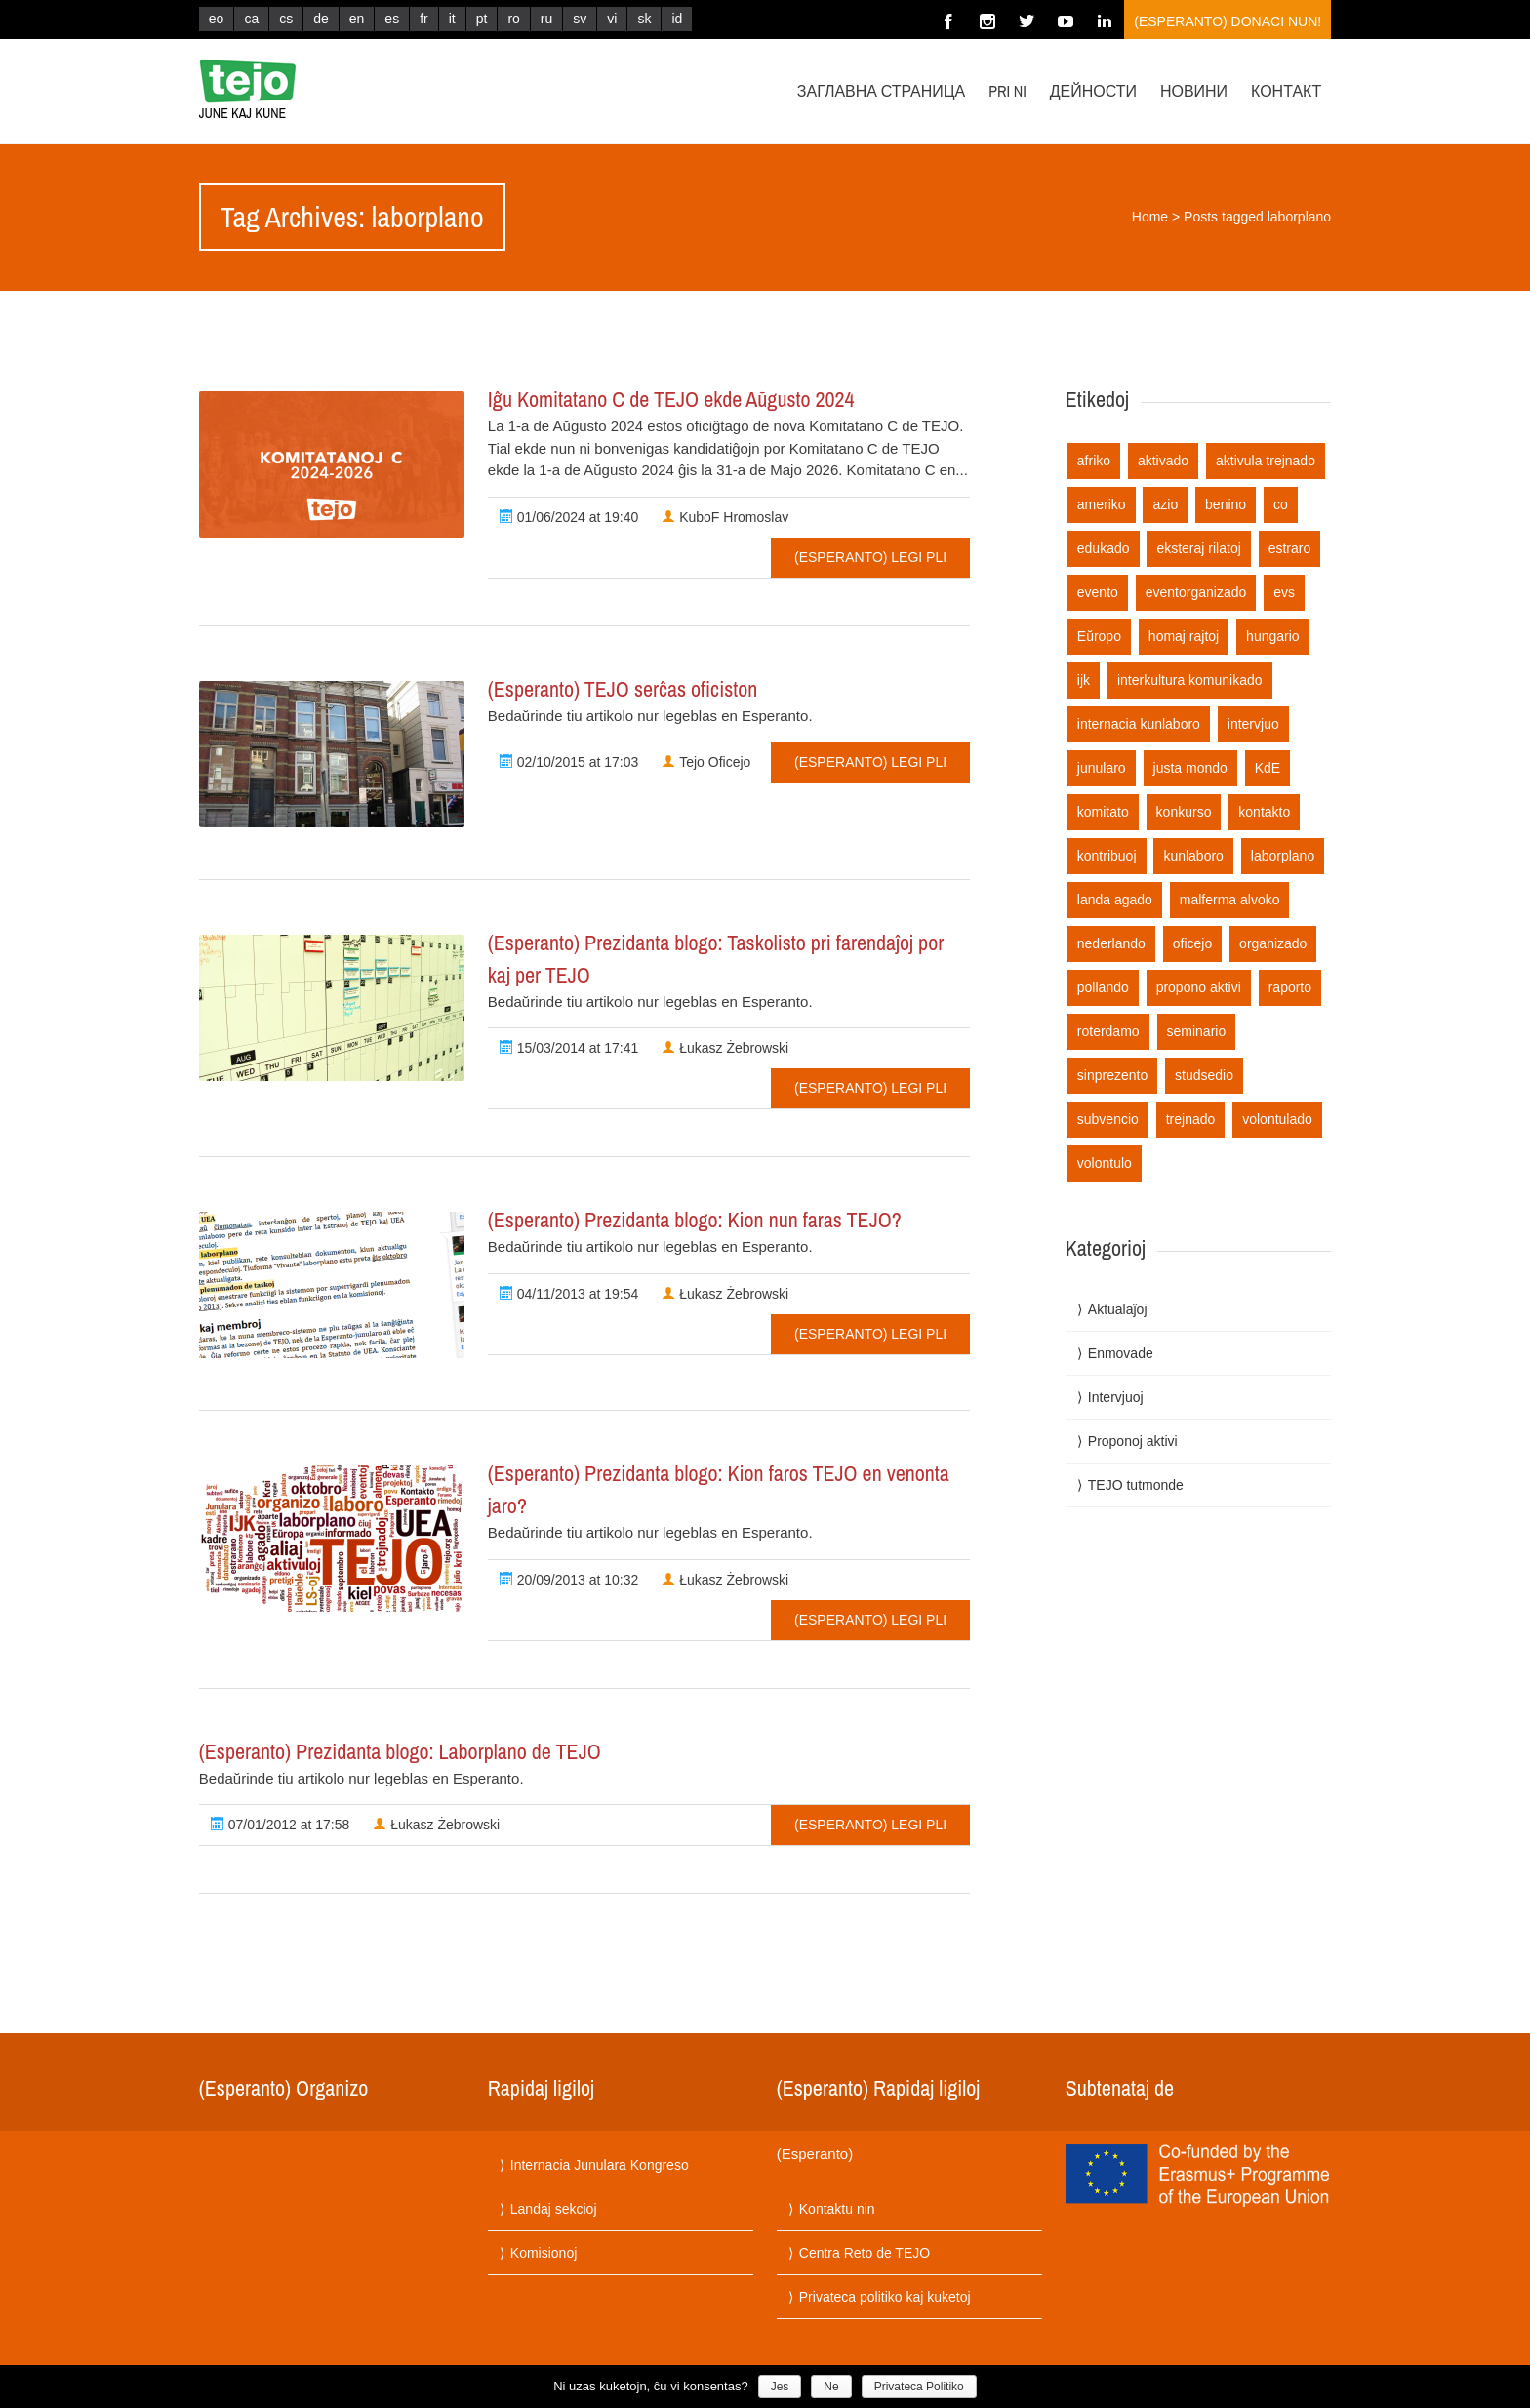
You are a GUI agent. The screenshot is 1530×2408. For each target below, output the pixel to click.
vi (612, 18)
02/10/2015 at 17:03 (569, 762)
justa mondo (1190, 768)
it (452, 18)
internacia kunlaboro (1138, 724)
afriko (1093, 460)
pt (482, 18)
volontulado (1277, 1119)
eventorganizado (1196, 592)
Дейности (1093, 90)
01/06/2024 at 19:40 (569, 517)
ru (546, 18)
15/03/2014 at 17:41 (569, 1048)
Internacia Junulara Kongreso (599, 2165)
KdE (1267, 768)
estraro (1289, 548)
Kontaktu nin (837, 2209)
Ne (831, 2386)
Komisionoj (543, 2253)
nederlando (1111, 943)
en (357, 18)
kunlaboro (1193, 855)
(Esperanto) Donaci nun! (1227, 21)
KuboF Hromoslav (725, 517)
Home (1150, 216)
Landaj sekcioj (553, 2209)
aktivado (1163, 460)
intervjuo (1253, 724)
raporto (1289, 987)
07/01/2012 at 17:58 (280, 1824)
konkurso (1184, 812)
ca (251, 18)
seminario (1197, 1031)
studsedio (1204, 1075)
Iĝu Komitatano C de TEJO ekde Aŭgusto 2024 (671, 399)
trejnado (1191, 1119)
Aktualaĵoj (1118, 1309)
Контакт (1286, 90)
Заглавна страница (881, 90)
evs (1284, 592)
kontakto (1264, 812)
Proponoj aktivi (1133, 1441)
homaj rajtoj (1183, 636)
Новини (1194, 90)
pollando (1103, 987)
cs (286, 18)
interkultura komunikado (1190, 680)
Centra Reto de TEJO (864, 2253)
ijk (1083, 680)
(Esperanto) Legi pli (870, 557)
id (676, 18)
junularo (1101, 768)
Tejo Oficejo (706, 762)
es (391, 18)
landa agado (1114, 899)
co (1280, 504)
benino (1225, 504)
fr (424, 18)
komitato (1103, 812)
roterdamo (1108, 1031)
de (321, 18)
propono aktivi (1198, 987)
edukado (1103, 548)
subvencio (1108, 1119)
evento (1097, 592)
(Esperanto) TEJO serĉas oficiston (622, 688)
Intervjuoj (1116, 1397)
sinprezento (1112, 1075)
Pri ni (1007, 90)
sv (579, 18)
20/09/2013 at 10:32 (569, 1579)
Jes (780, 2386)
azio (1165, 504)
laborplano (1282, 855)
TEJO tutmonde (1136, 1485)
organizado (1273, 943)
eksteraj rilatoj (1198, 548)
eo (216, 18)
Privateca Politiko (919, 2386)
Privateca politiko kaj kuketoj (885, 2297)
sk (644, 18)
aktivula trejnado (1265, 460)
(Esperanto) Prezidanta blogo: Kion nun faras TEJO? (695, 1219)
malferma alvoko (1230, 899)
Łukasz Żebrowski (725, 1048)
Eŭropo (1099, 636)
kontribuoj (1107, 855)
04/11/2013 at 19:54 (569, 1294)
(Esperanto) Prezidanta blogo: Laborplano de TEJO (400, 1751)
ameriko (1101, 504)
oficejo (1192, 943)
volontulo (1104, 1163)
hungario (1273, 636)
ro (513, 18)
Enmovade (1120, 1353)
